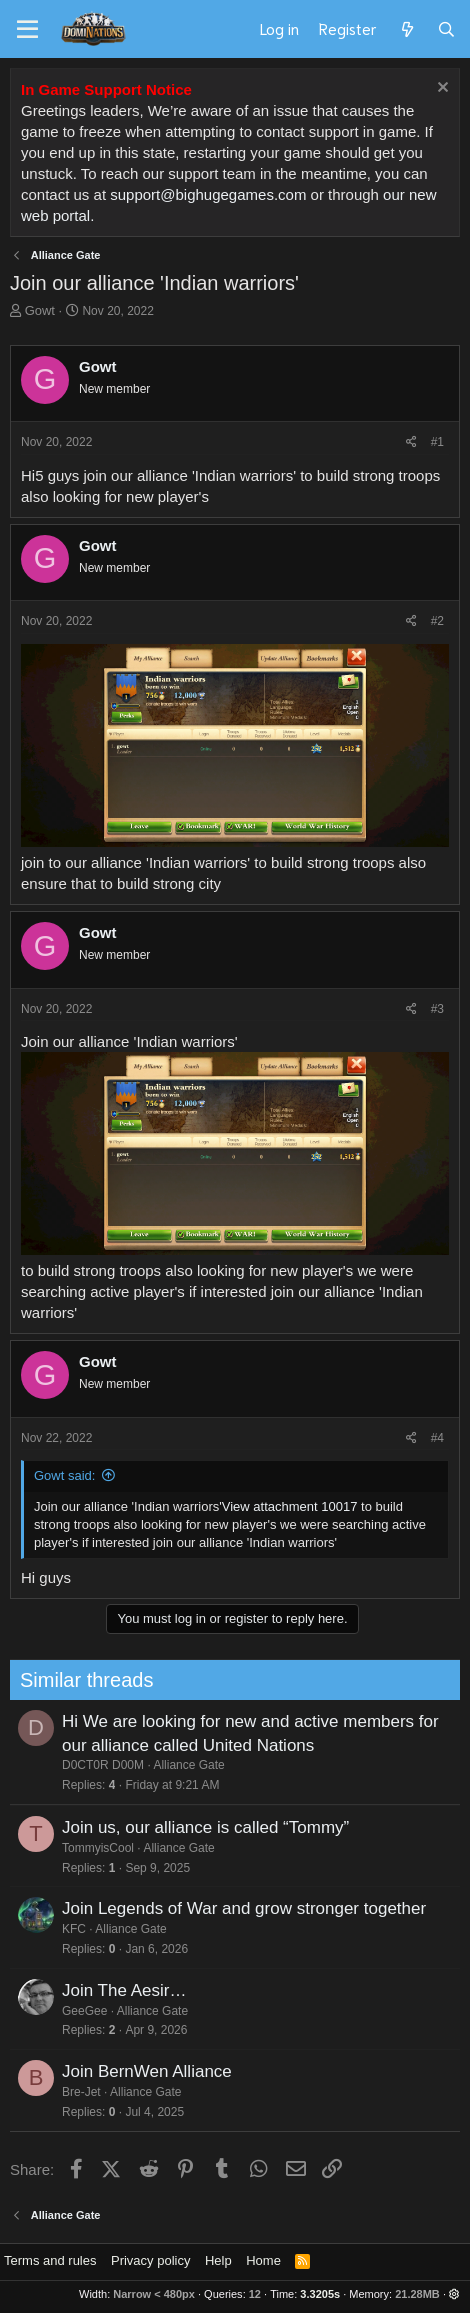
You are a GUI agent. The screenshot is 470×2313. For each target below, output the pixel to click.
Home (263, 2260)
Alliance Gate (183, 1765)
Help (218, 2260)
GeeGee (78, 2011)
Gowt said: (64, 1475)
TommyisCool (92, 1848)
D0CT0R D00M (97, 1765)
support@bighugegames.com (208, 194)
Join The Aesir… (118, 1990)
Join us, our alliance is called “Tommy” (199, 1827)
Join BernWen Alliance (141, 2071)
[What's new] (406, 29)
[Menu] (27, 30)
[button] (454, 2294)
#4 (437, 1438)
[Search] (446, 29)
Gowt (40, 310)
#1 (437, 442)
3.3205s (320, 2294)
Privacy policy (150, 2260)
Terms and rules (50, 2260)
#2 (437, 621)
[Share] (411, 442)
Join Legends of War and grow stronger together (238, 1908)
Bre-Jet (75, 2092)
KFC (68, 1929)
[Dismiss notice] (440, 89)
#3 (437, 1009)
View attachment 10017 (290, 1506)
